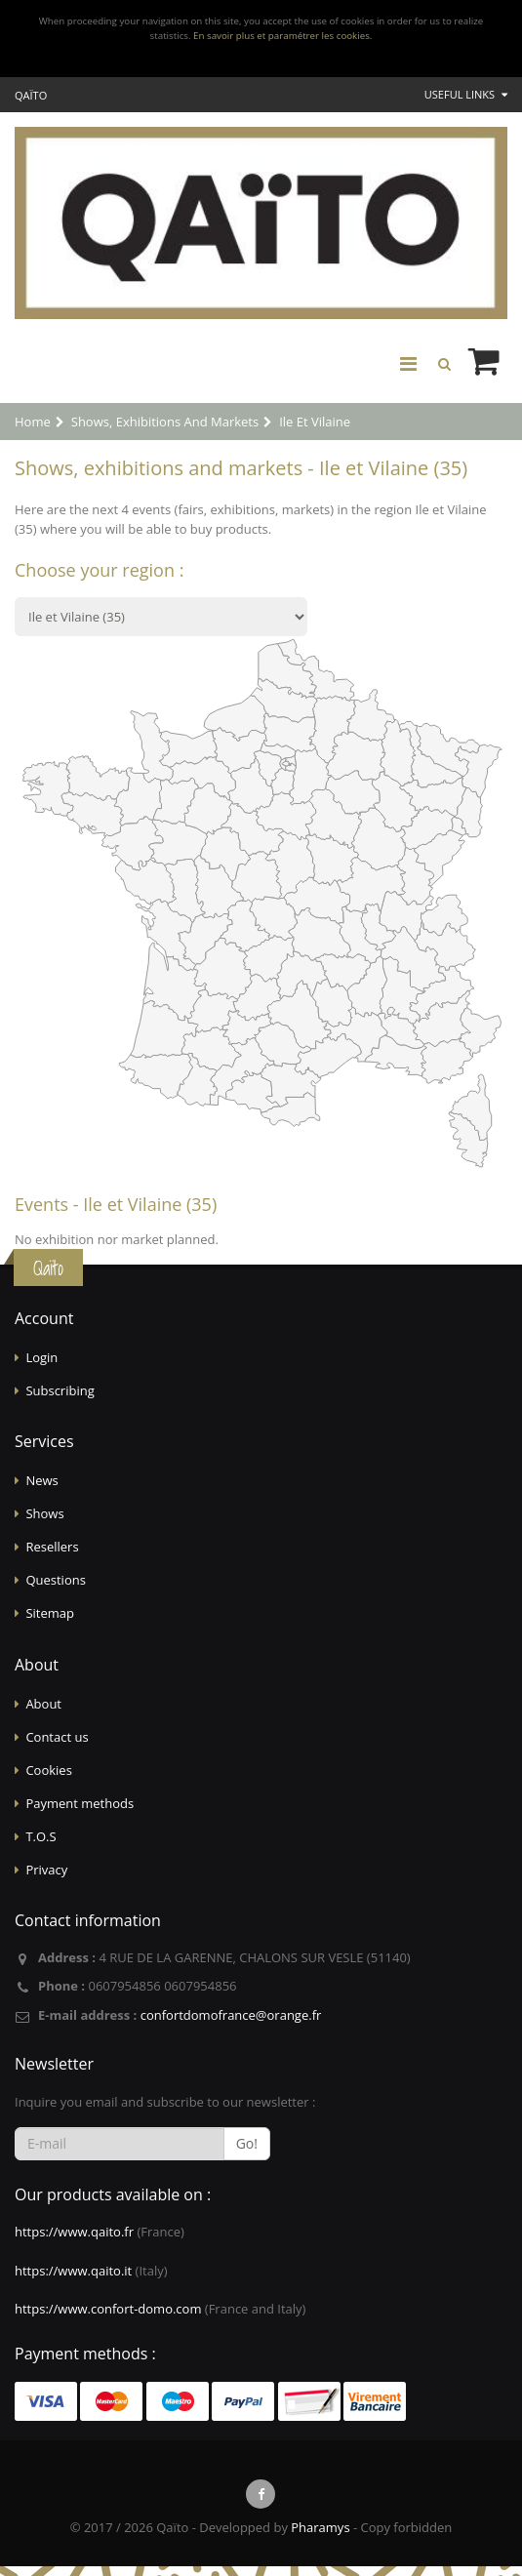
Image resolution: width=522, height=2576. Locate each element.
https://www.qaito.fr (74, 2231)
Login (41, 1357)
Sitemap (49, 1613)
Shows (44, 1513)
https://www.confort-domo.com (108, 2308)
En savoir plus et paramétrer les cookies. (282, 35)
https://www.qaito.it (73, 2270)
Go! (247, 2143)
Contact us (56, 1737)
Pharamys (320, 2527)
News (41, 1480)
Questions (55, 1580)
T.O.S (40, 1836)
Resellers (51, 1546)
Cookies (48, 1770)
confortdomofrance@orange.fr (231, 2015)
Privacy (46, 1869)
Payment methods (79, 1803)
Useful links (465, 94)
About (43, 1703)
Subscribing (59, 1390)
